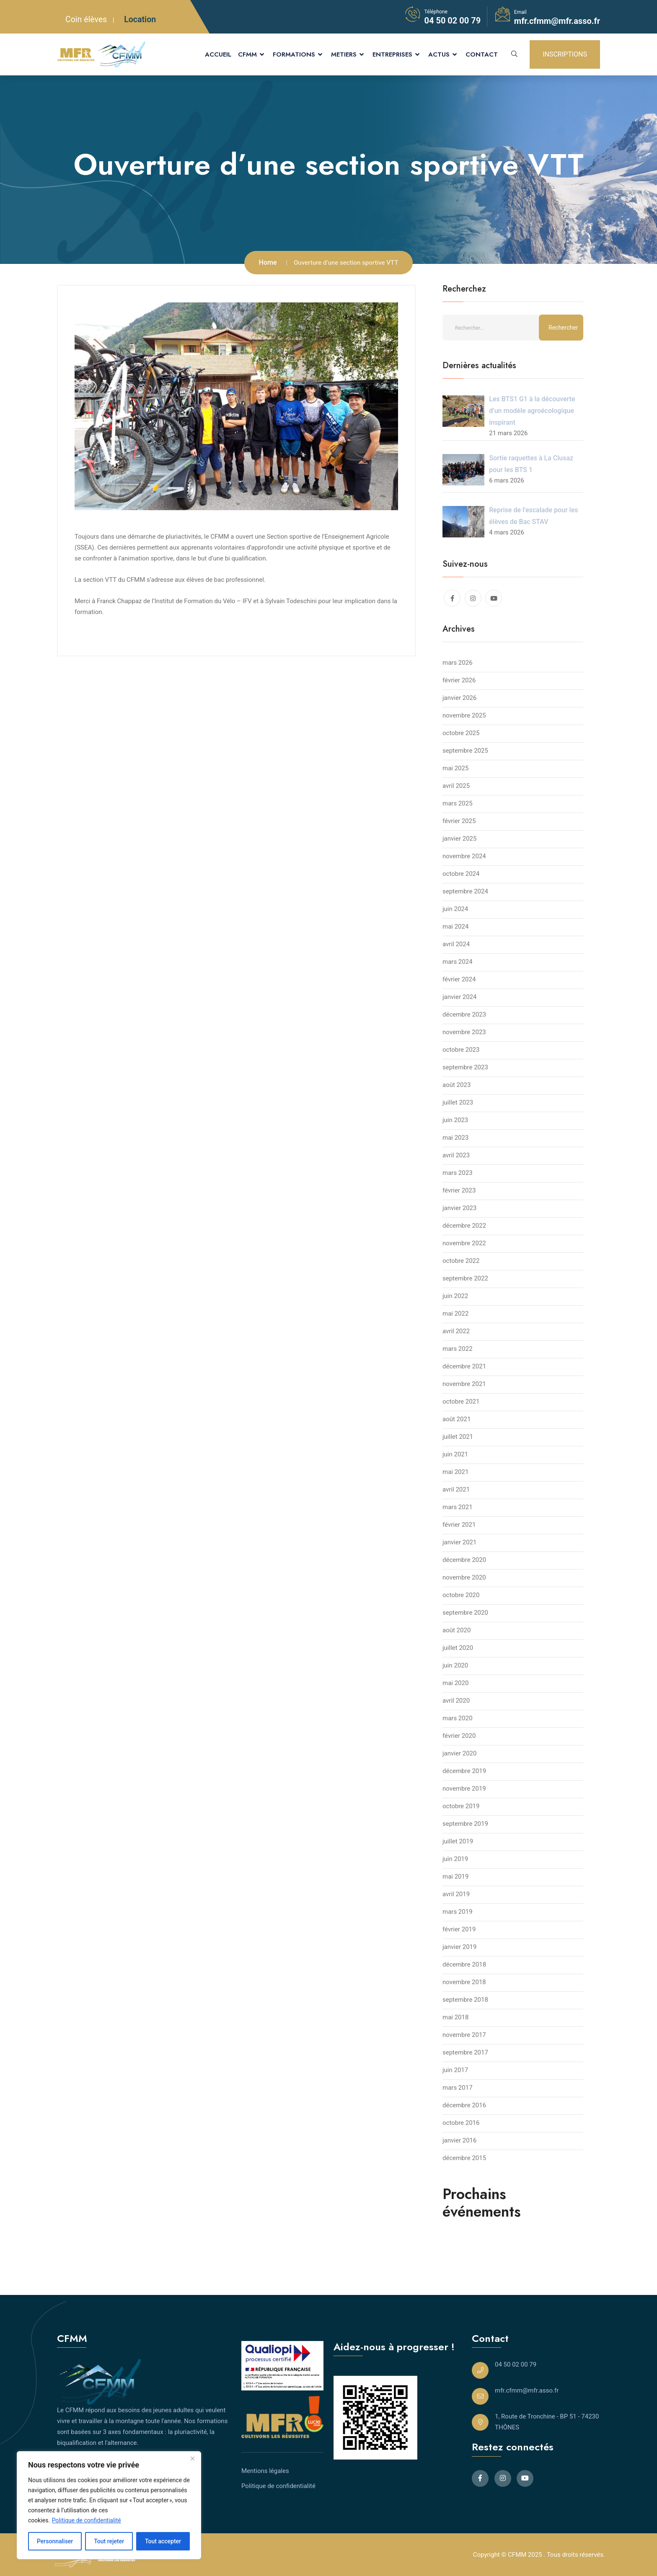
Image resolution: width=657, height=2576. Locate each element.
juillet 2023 (457, 1102)
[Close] (192, 2458)
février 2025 (459, 821)
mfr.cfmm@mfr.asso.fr (557, 21)
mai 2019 (455, 1876)
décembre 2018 (464, 1964)
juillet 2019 (457, 1841)
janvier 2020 (459, 1753)
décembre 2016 (464, 2105)
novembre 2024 (464, 856)
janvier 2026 (459, 698)
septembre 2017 (465, 2052)
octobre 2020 (460, 1595)
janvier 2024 (459, 997)
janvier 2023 (459, 1208)
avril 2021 (456, 1489)
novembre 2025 (464, 715)
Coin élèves (86, 19)
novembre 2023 (464, 1032)
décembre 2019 (464, 1771)
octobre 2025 (460, 733)
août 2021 (456, 1419)
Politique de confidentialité (86, 2520)
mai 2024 (455, 926)
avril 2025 (456, 786)
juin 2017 (455, 2070)
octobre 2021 (460, 1401)
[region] (109, 2505)
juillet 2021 (457, 1436)
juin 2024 (455, 909)
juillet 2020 (457, 1648)
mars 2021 (457, 1507)
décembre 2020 (464, 1560)
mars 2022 (457, 1349)
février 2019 (459, 1929)
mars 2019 (457, 1911)
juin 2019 (455, 1859)
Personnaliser (55, 2541)
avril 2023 (456, 1155)
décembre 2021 (464, 1366)
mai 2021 (455, 1472)
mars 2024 (457, 961)
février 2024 (459, 979)
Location (140, 19)
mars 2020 (457, 1718)
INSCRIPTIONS (565, 54)
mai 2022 (455, 1313)
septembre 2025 (465, 750)
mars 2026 (457, 662)
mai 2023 (455, 1137)
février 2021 (459, 1524)
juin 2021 (455, 1454)
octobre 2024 (460, 874)
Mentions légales (265, 2471)
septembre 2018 (465, 1999)
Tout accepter (163, 2541)
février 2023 (459, 1190)
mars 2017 (457, 2087)
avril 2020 (456, 1700)
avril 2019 (456, 1894)
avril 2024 (456, 944)
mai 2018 (455, 2017)
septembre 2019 (465, 1823)
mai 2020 (455, 1683)
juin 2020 (455, 1665)
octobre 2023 (460, 1049)
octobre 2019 (460, 1806)
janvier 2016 (459, 2140)
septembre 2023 (465, 1067)
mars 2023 (457, 1173)
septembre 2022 (465, 1278)
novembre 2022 (464, 1243)
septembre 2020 (465, 1612)
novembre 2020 (464, 1577)
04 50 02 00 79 (452, 20)
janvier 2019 (459, 1947)
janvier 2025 (459, 838)
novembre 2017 (464, 2035)
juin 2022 (455, 1296)
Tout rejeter (109, 2541)
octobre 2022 (460, 1261)
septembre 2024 (465, 891)
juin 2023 (455, 1120)
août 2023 (456, 1085)
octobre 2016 (460, 2123)
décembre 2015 (464, 2158)
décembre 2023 (464, 1014)
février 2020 (459, 1736)
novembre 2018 (464, 1982)
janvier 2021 (459, 1542)
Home (268, 262)
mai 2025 (455, 768)
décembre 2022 (464, 1225)
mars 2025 (457, 803)
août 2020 (456, 1630)
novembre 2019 (464, 1788)
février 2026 (459, 680)
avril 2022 (456, 1331)
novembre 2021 (464, 1384)
